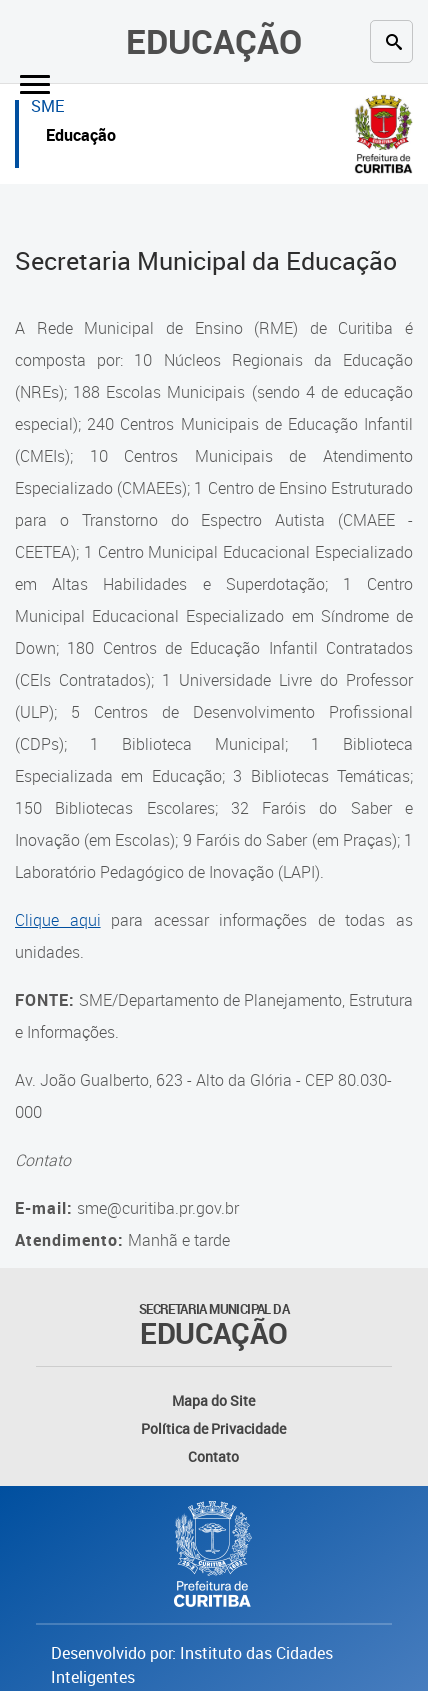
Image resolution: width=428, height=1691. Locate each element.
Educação (214, 41)
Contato (213, 1456)
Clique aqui (58, 920)
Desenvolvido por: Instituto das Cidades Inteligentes (192, 1665)
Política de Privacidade (213, 1428)
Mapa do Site (213, 1400)
